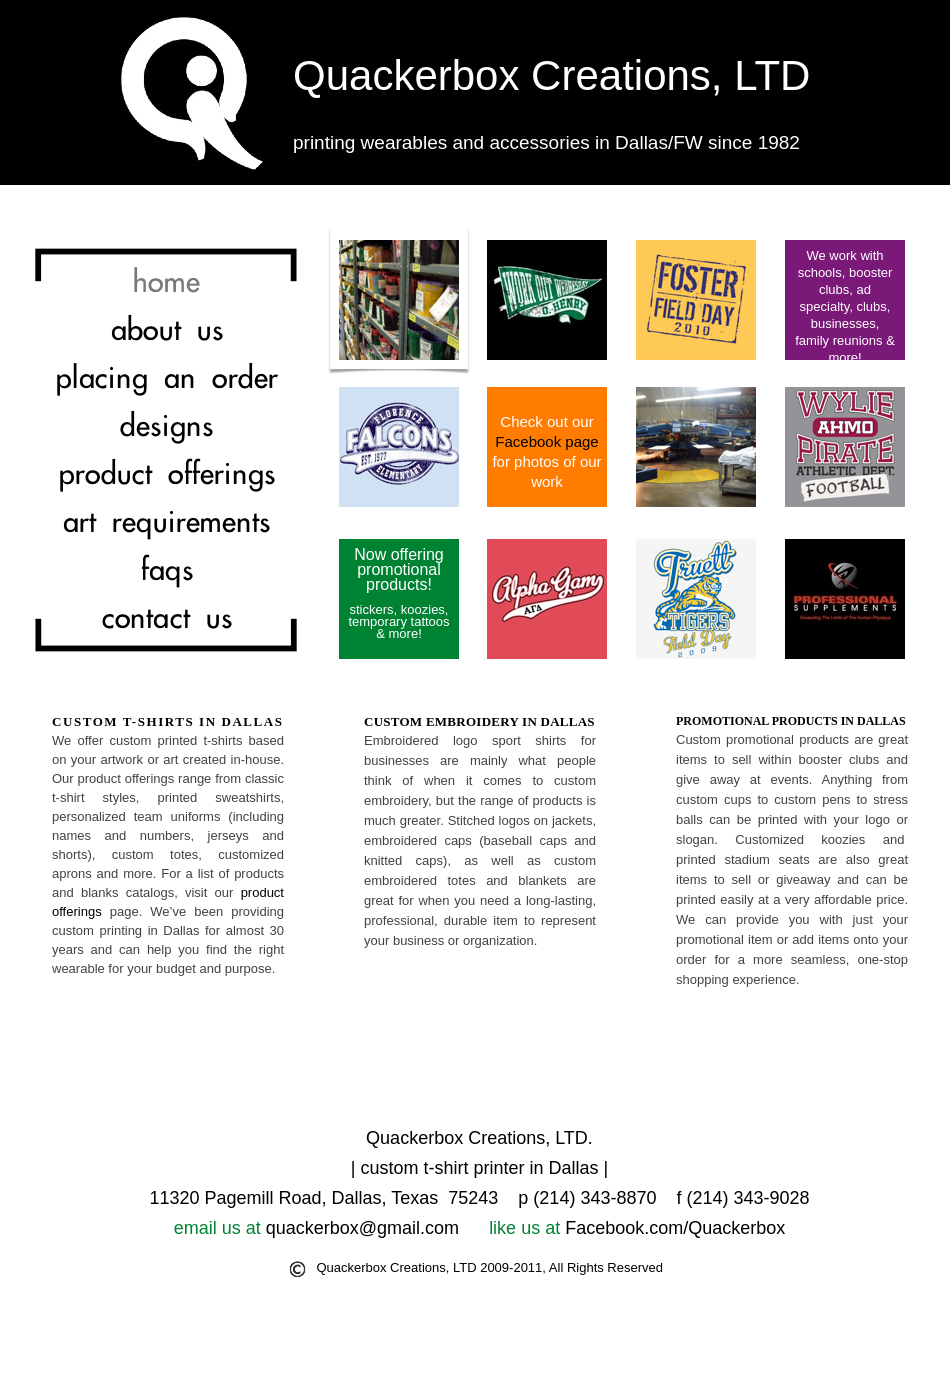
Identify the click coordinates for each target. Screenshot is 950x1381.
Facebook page (546, 441)
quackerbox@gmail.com (362, 1228)
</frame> (792, 1066)
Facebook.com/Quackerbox (675, 1228)
